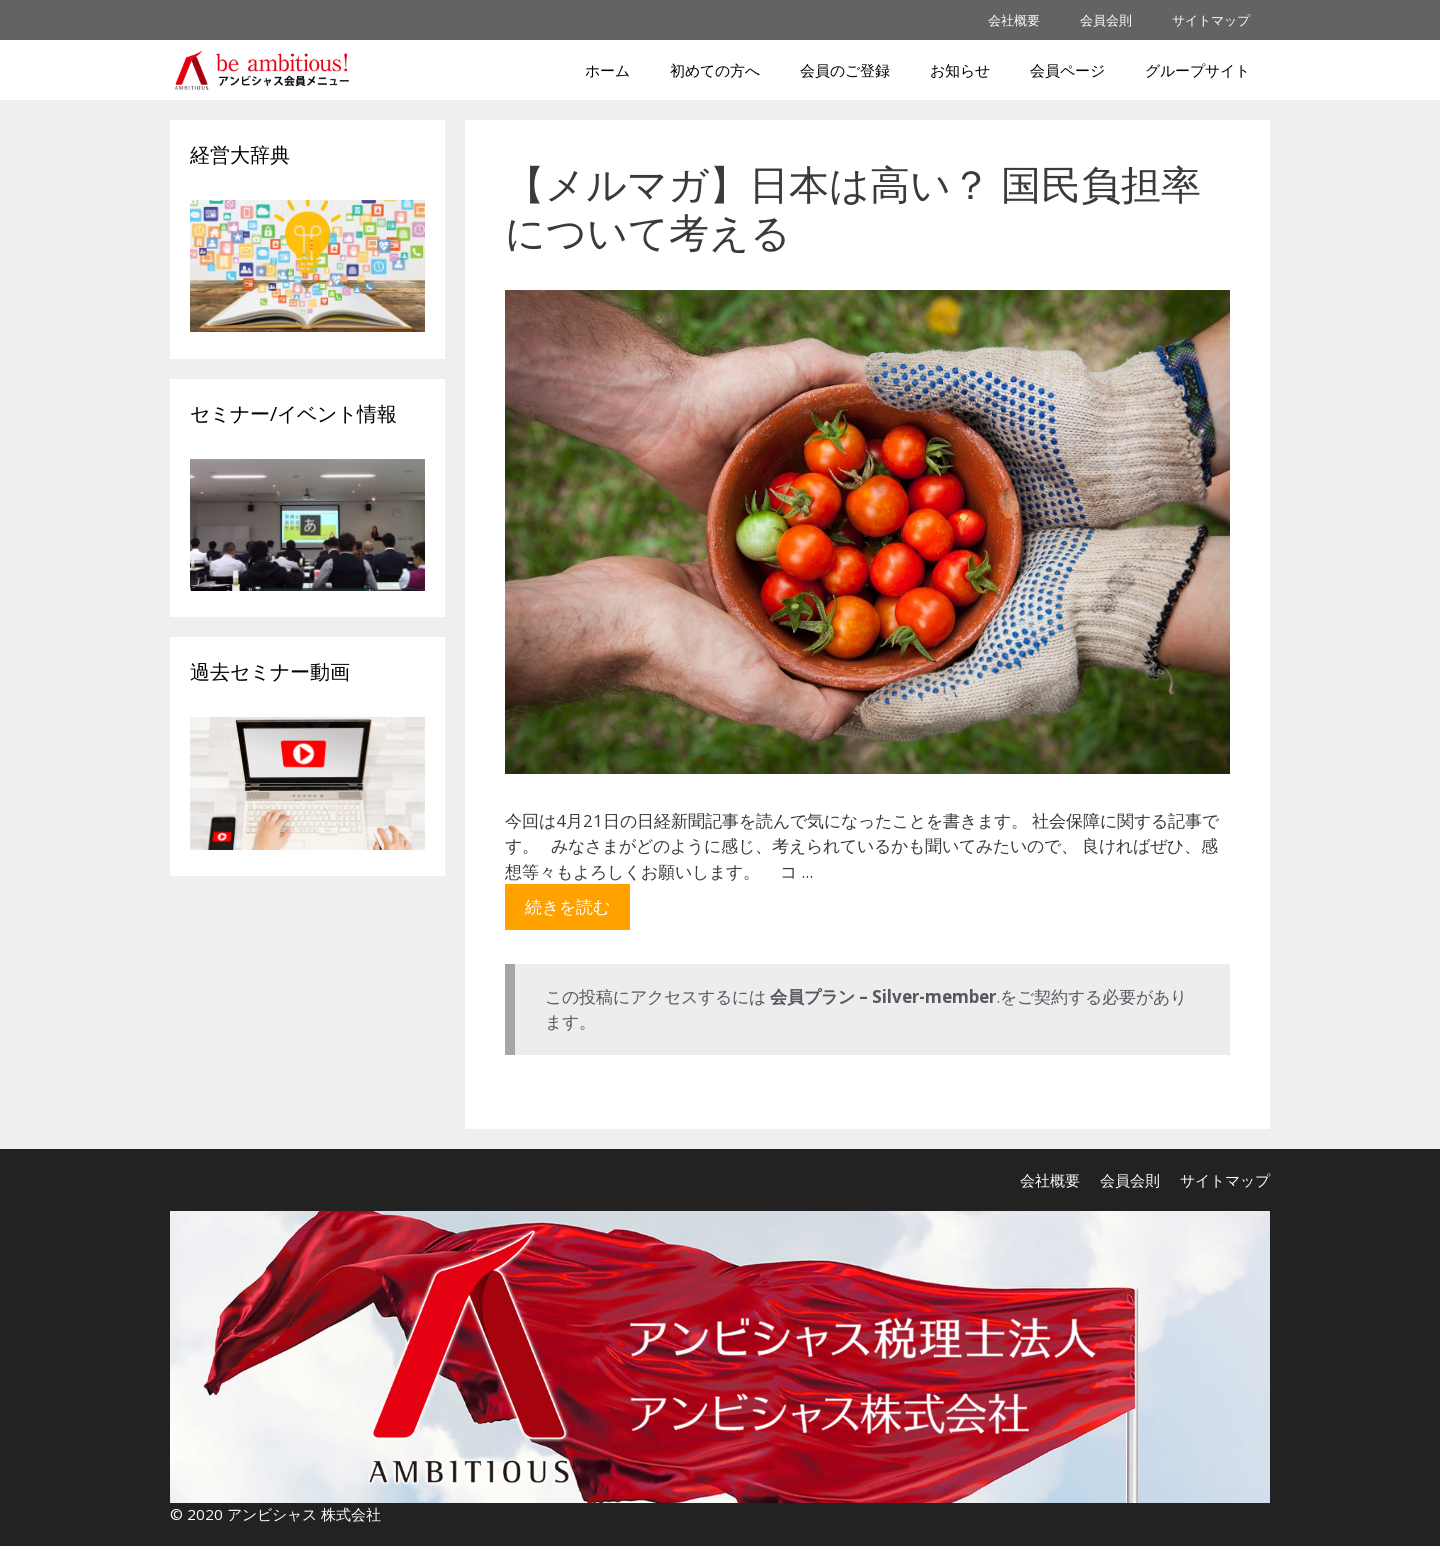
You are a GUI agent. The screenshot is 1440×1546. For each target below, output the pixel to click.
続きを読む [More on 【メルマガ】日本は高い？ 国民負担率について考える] (567, 906)
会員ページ (1067, 70)
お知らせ (960, 70)
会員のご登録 (845, 70)
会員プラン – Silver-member (883, 996)
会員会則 (1106, 20)
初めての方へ (715, 70)
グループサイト (1197, 70)
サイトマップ (1211, 20)
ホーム (607, 70)
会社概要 (1014, 20)
